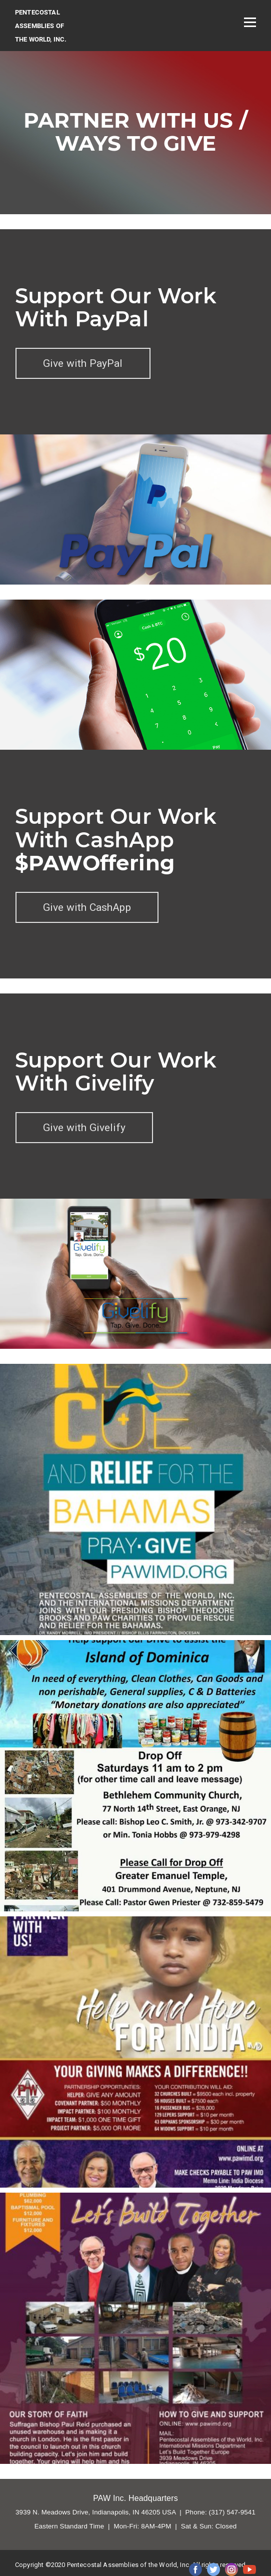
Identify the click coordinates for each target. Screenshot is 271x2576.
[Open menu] (250, 22)
